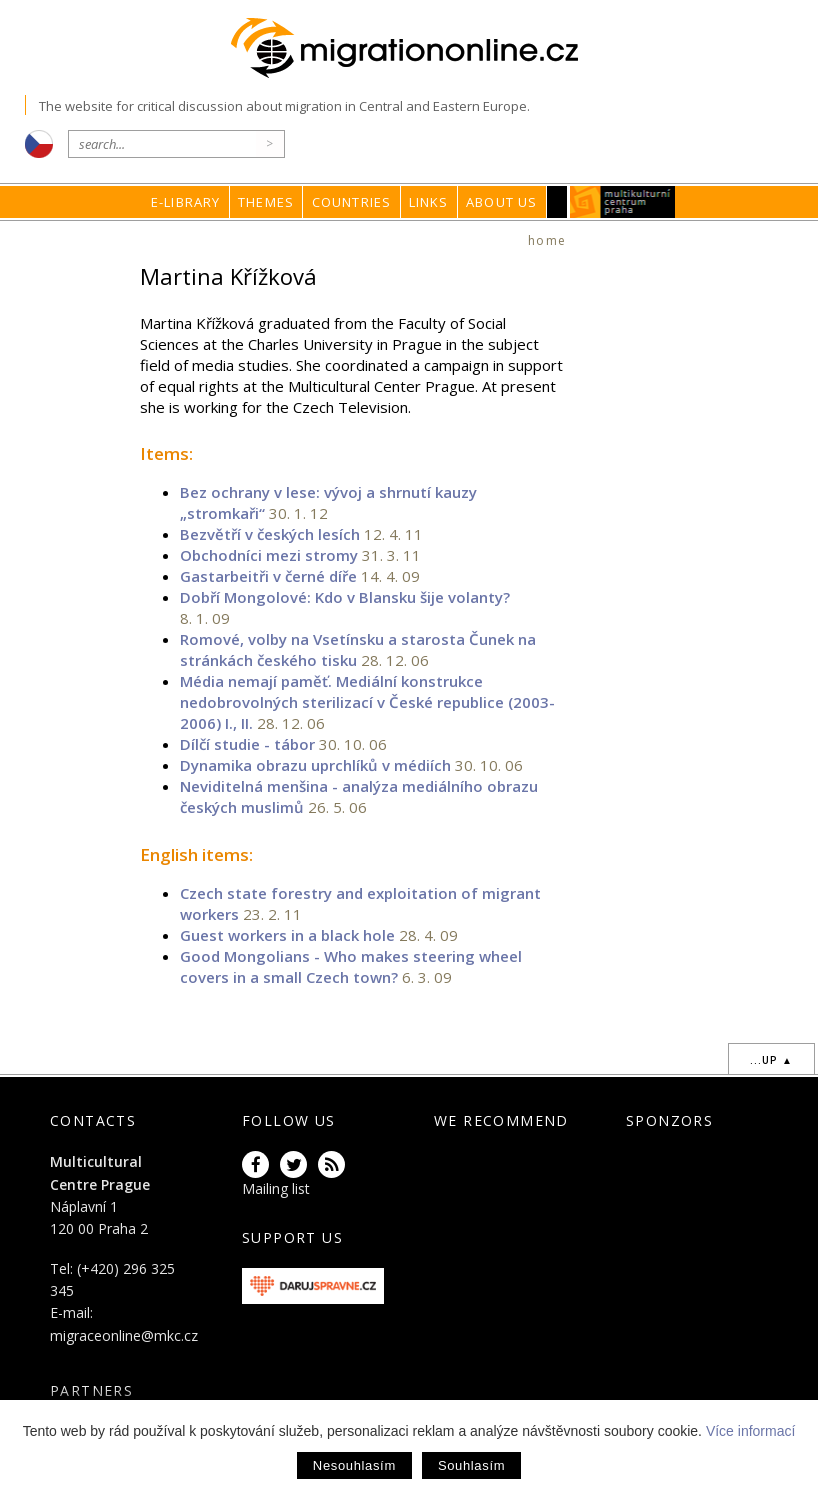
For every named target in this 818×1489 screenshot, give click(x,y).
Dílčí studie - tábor (247, 744)
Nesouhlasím (354, 1465)
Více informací (750, 1431)
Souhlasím (471, 1465)
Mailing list (276, 1188)
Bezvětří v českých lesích (270, 534)
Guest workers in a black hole (287, 935)
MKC (623, 202)
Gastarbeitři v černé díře (268, 576)
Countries (352, 202)
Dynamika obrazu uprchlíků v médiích (315, 765)
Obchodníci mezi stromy (269, 555)
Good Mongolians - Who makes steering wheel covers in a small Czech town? (351, 966)
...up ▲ (771, 1060)
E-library (186, 202)
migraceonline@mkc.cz (124, 1335)
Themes (266, 202)
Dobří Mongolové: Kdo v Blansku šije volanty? (345, 597)
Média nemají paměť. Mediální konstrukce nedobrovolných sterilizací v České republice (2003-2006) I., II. (367, 702)
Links (429, 202)
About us (502, 202)
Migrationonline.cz (409, 48)
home (547, 240)
